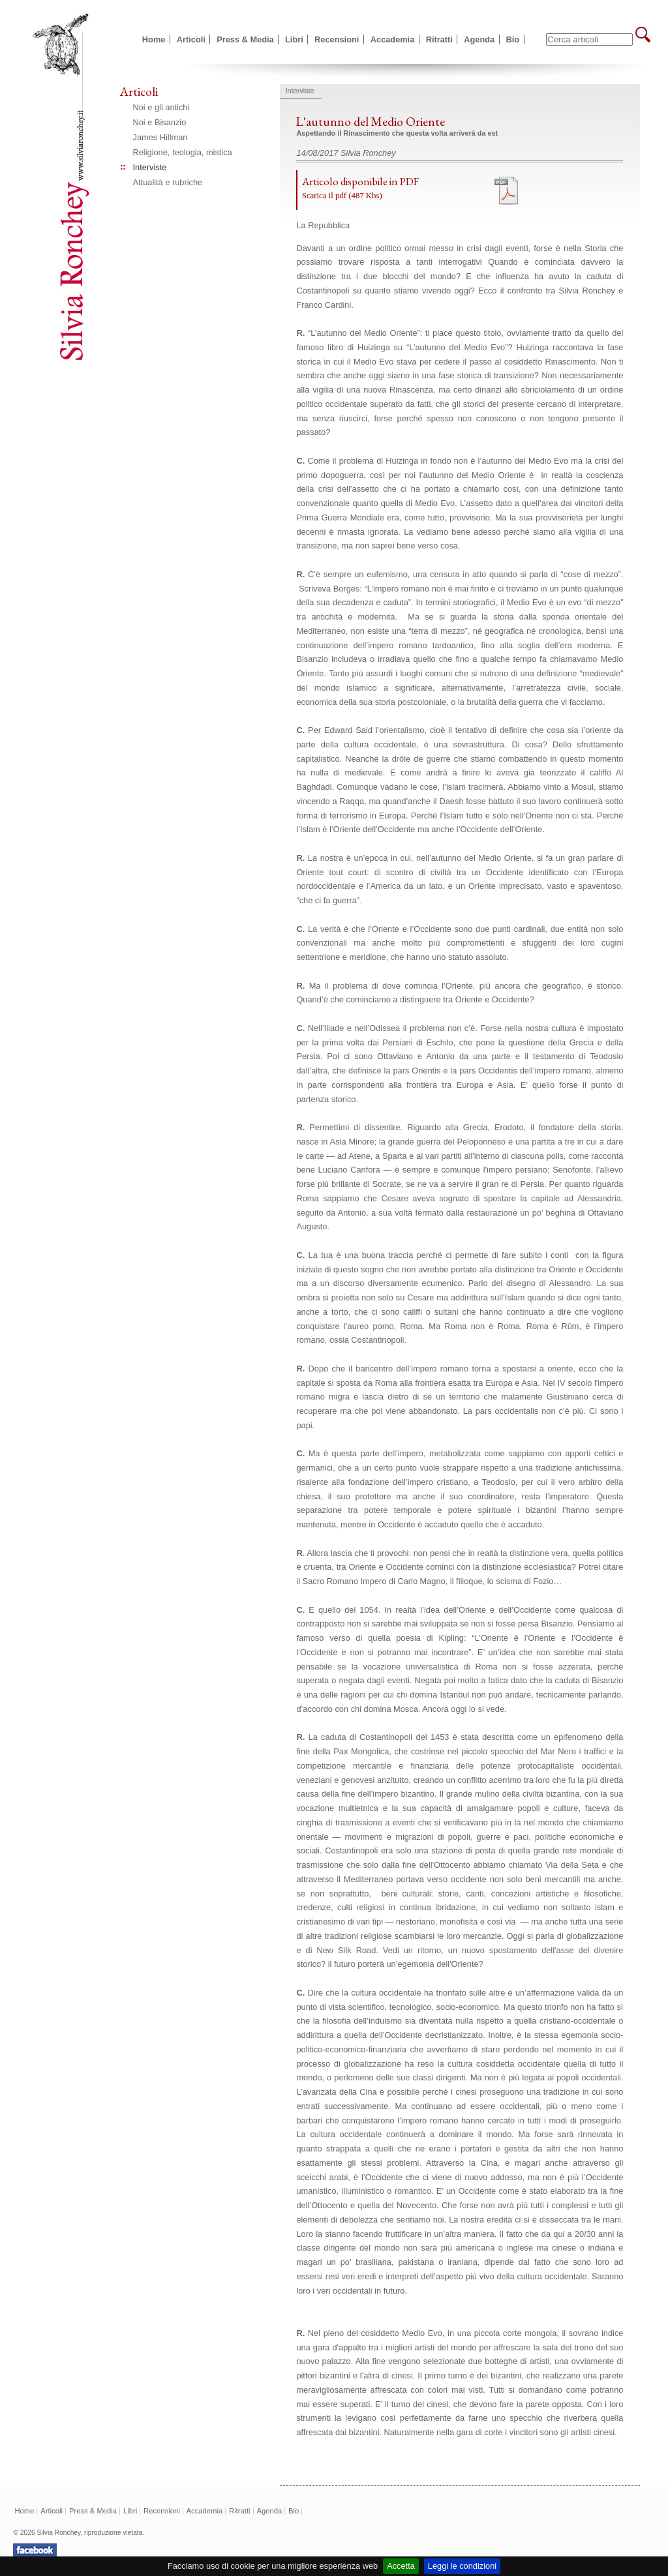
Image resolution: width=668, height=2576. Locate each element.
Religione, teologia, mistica (182, 152)
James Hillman (160, 137)
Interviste (150, 167)
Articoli (191, 39)
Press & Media (245, 39)
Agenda (479, 39)
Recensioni (336, 39)
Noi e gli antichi (161, 107)
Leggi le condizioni (462, 2566)
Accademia (393, 39)
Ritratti (439, 39)
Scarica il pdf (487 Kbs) (342, 195)
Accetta (401, 2566)
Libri (294, 39)
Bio (513, 39)
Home (154, 39)
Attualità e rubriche (168, 182)
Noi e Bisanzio (160, 122)
